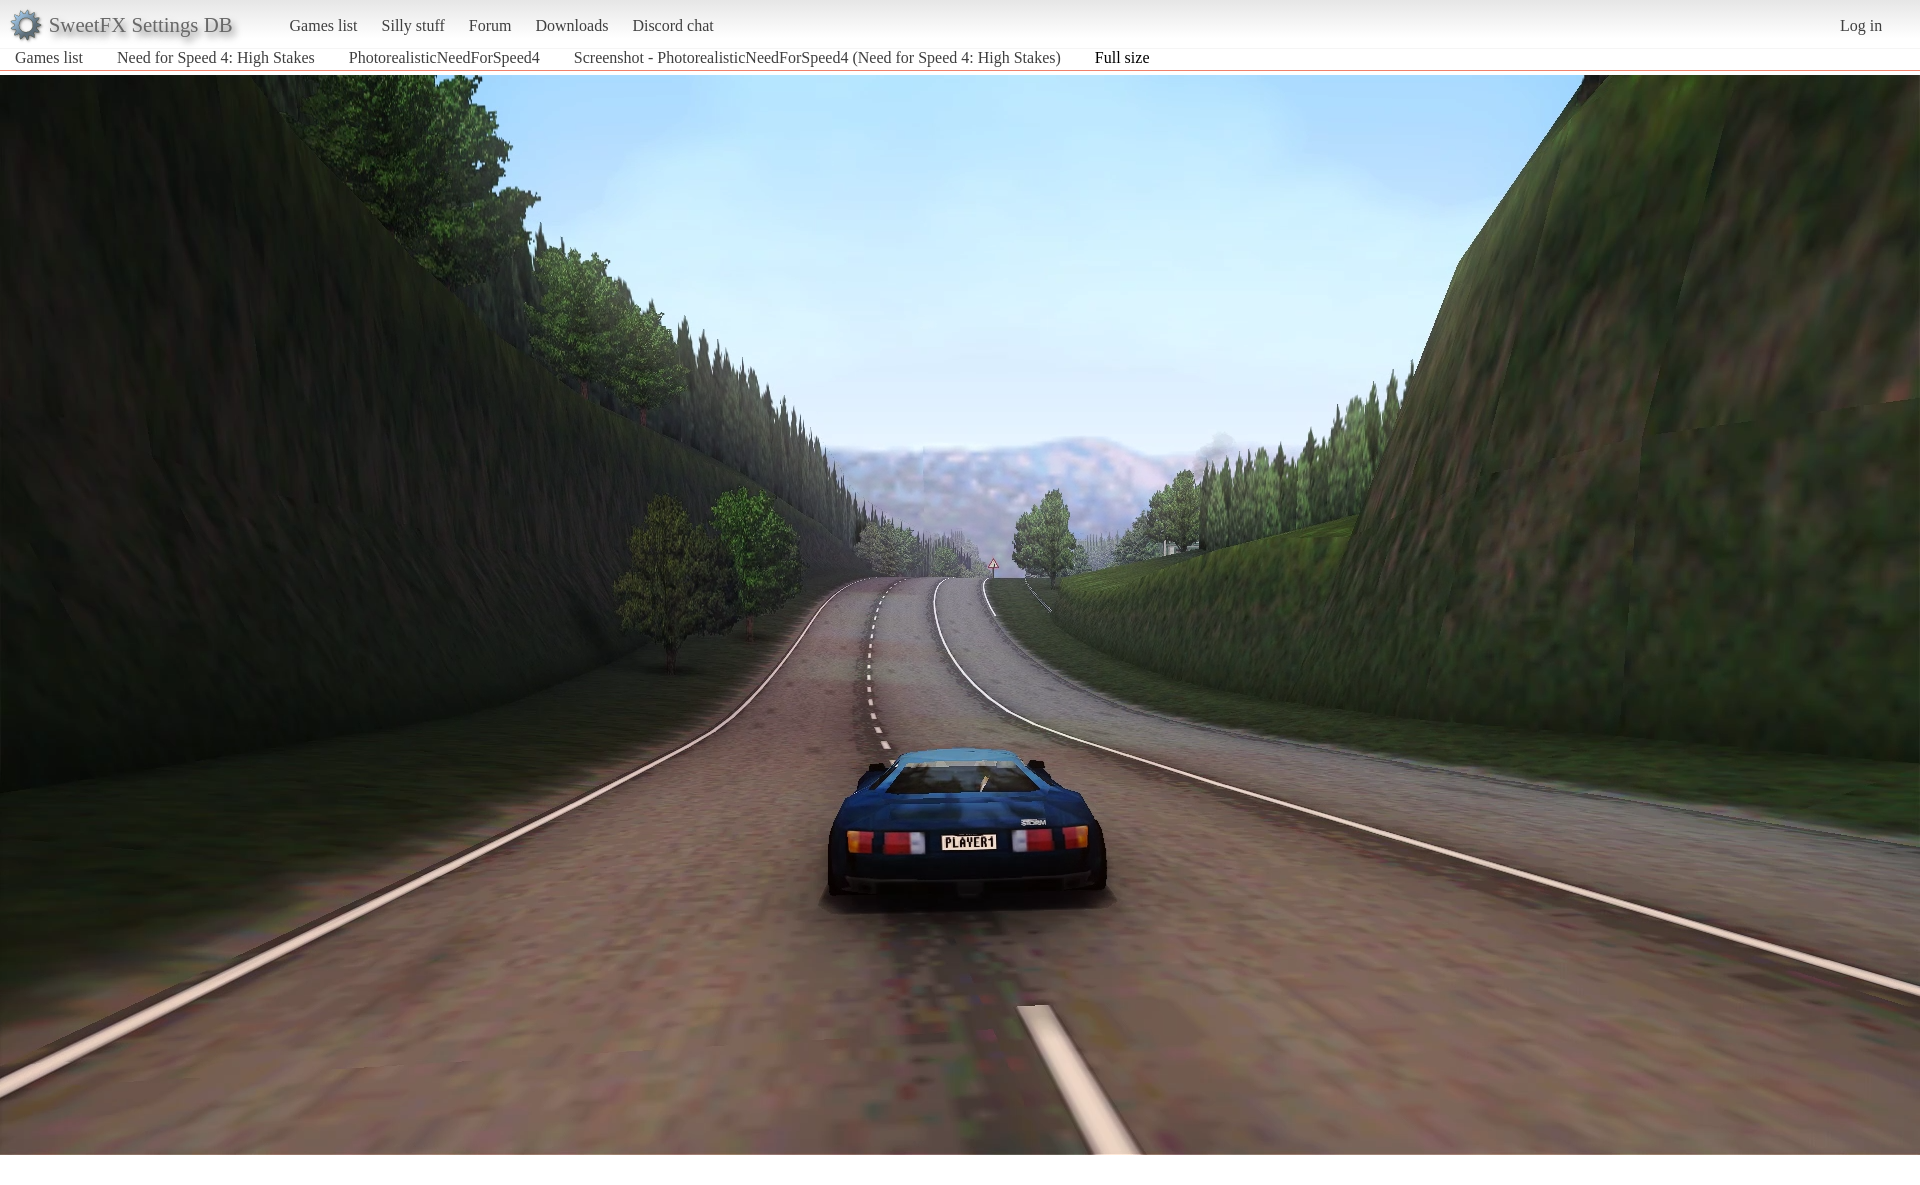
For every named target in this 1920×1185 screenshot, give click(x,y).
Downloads (571, 25)
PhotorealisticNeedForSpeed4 (444, 57)
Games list (324, 25)
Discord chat (672, 25)
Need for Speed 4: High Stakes (216, 57)
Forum (490, 25)
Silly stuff (413, 25)
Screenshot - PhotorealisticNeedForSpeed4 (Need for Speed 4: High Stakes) (817, 57)
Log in (1861, 25)
